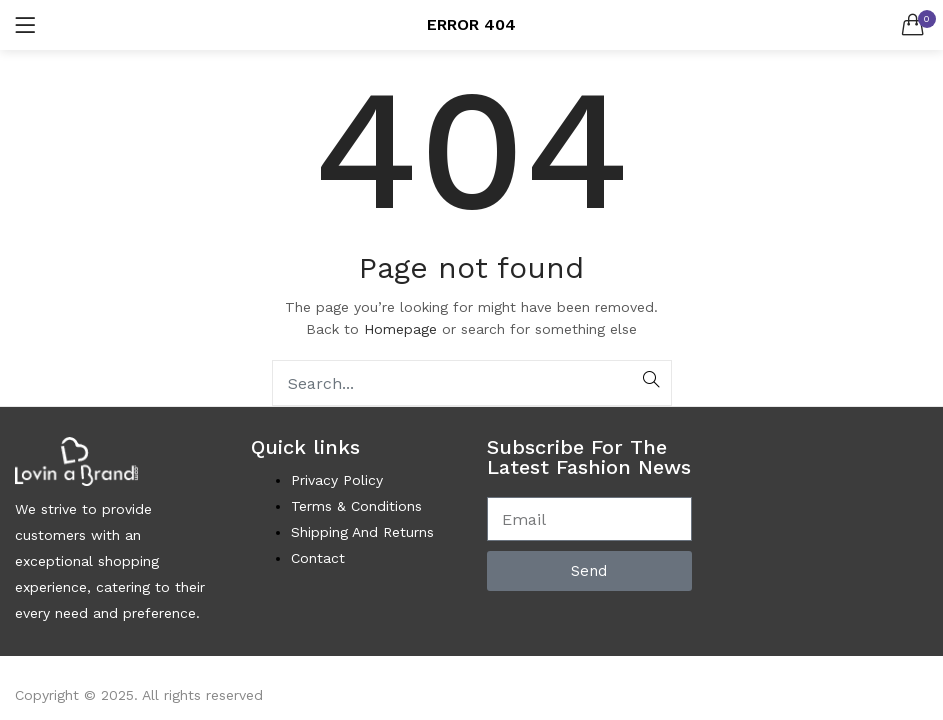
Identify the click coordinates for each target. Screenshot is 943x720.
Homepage (400, 329)
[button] (913, 25)
